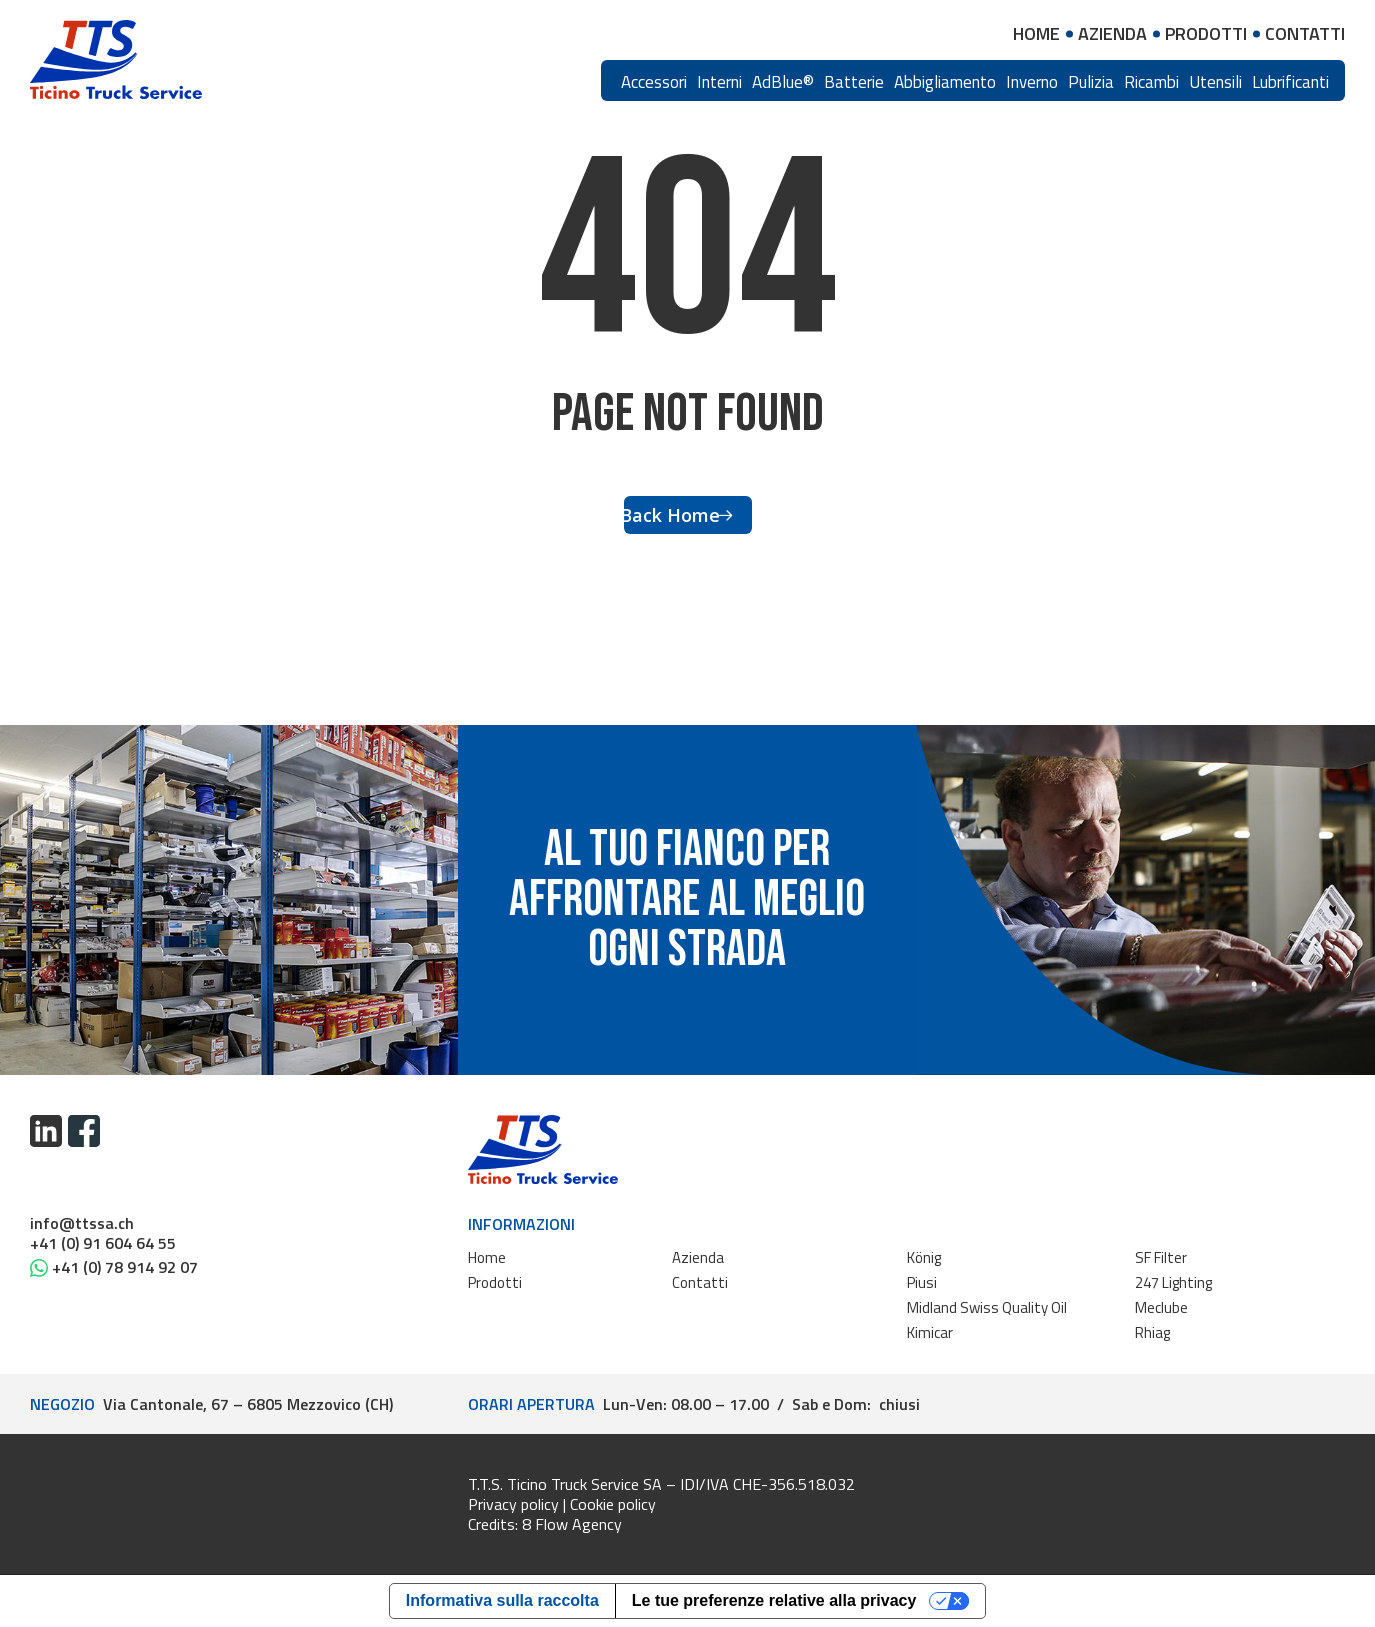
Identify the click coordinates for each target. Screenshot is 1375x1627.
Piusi (922, 1282)
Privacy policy (513, 1504)
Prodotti (495, 1282)
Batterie (854, 82)
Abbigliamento (945, 82)
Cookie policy (613, 1504)
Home (487, 1257)
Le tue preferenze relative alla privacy (774, 1600)
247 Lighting (1173, 1282)
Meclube (1161, 1307)
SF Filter (1161, 1257)
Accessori (654, 82)
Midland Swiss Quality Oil (987, 1307)
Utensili (1215, 82)
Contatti (700, 1282)
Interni (719, 82)
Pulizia (1091, 82)
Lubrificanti (1290, 82)
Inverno (1032, 82)
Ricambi (1151, 82)
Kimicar (930, 1332)
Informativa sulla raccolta (502, 1600)
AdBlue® (783, 82)
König (924, 1257)
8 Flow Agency (572, 1524)
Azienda (698, 1257)
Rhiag (1152, 1332)
